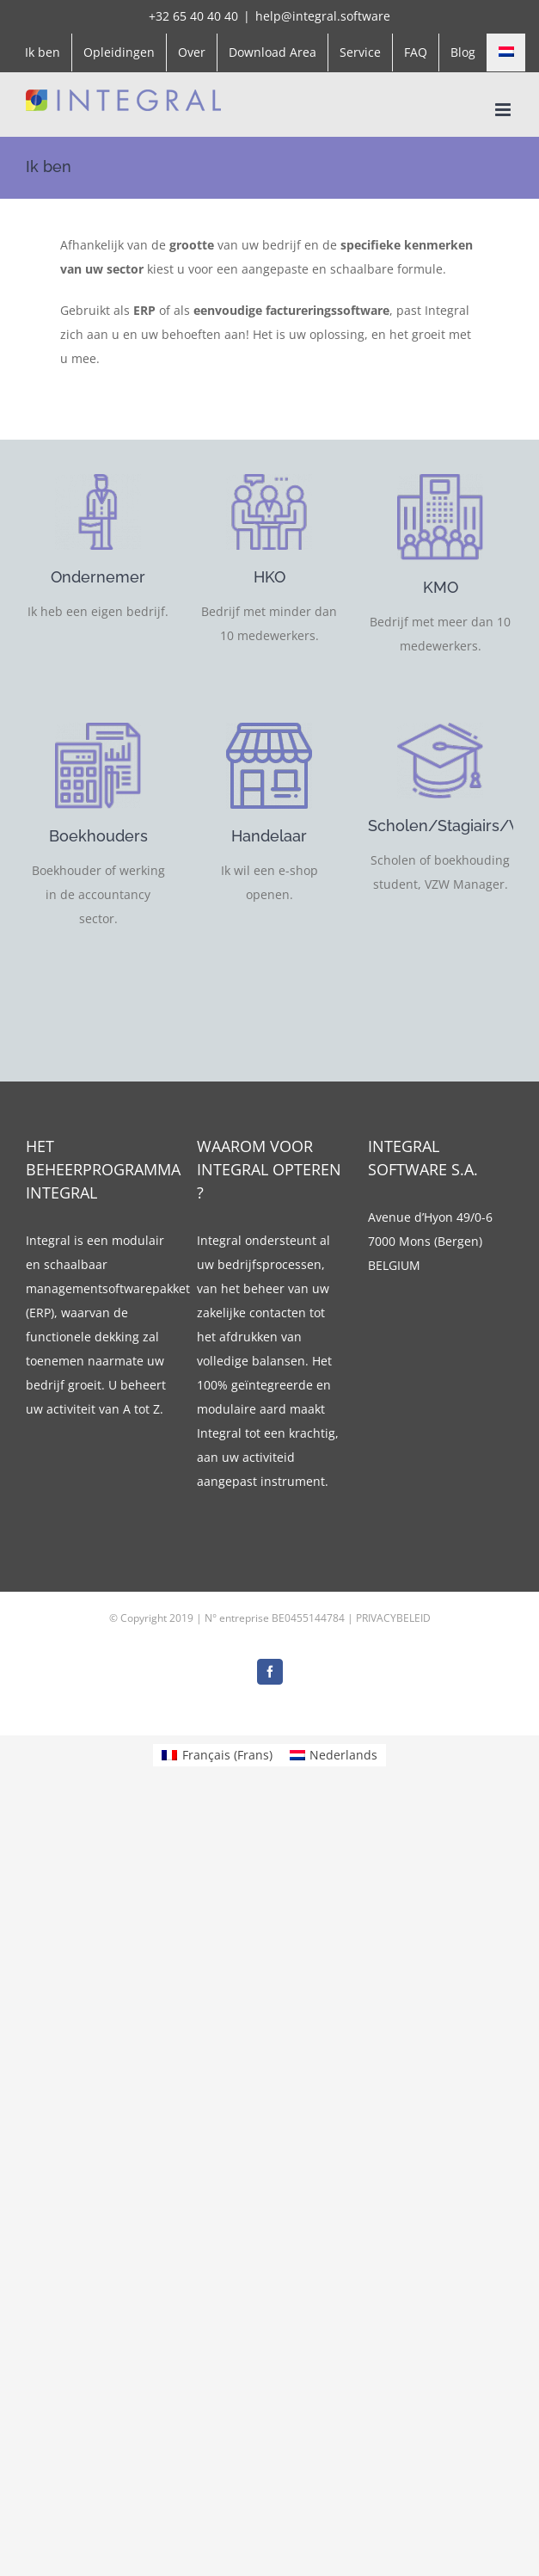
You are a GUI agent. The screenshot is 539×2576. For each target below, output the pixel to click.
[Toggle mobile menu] (504, 110)
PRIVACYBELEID (393, 1618)
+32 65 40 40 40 (193, 16)
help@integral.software (322, 16)
